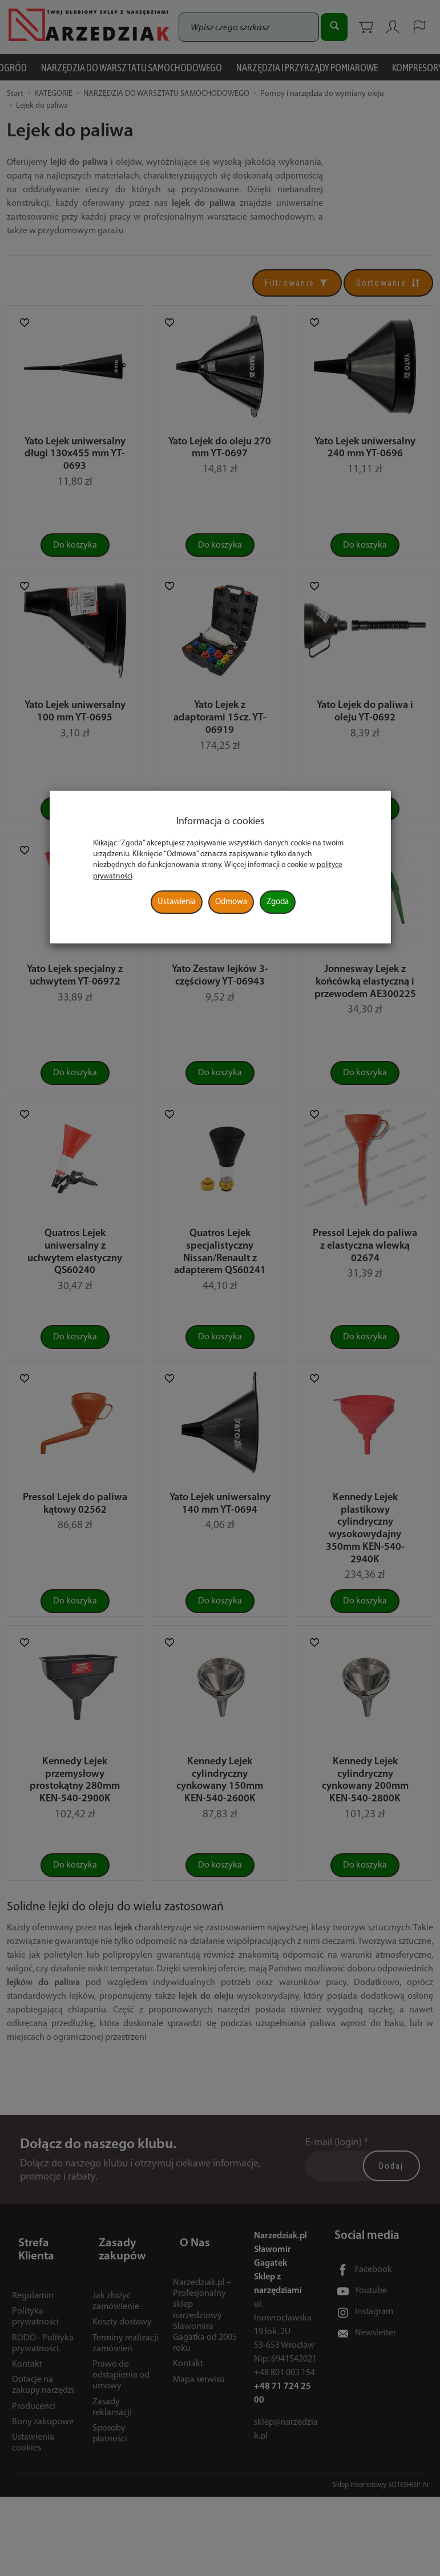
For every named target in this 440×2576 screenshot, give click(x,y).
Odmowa (231, 902)
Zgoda (278, 902)
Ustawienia (177, 902)
